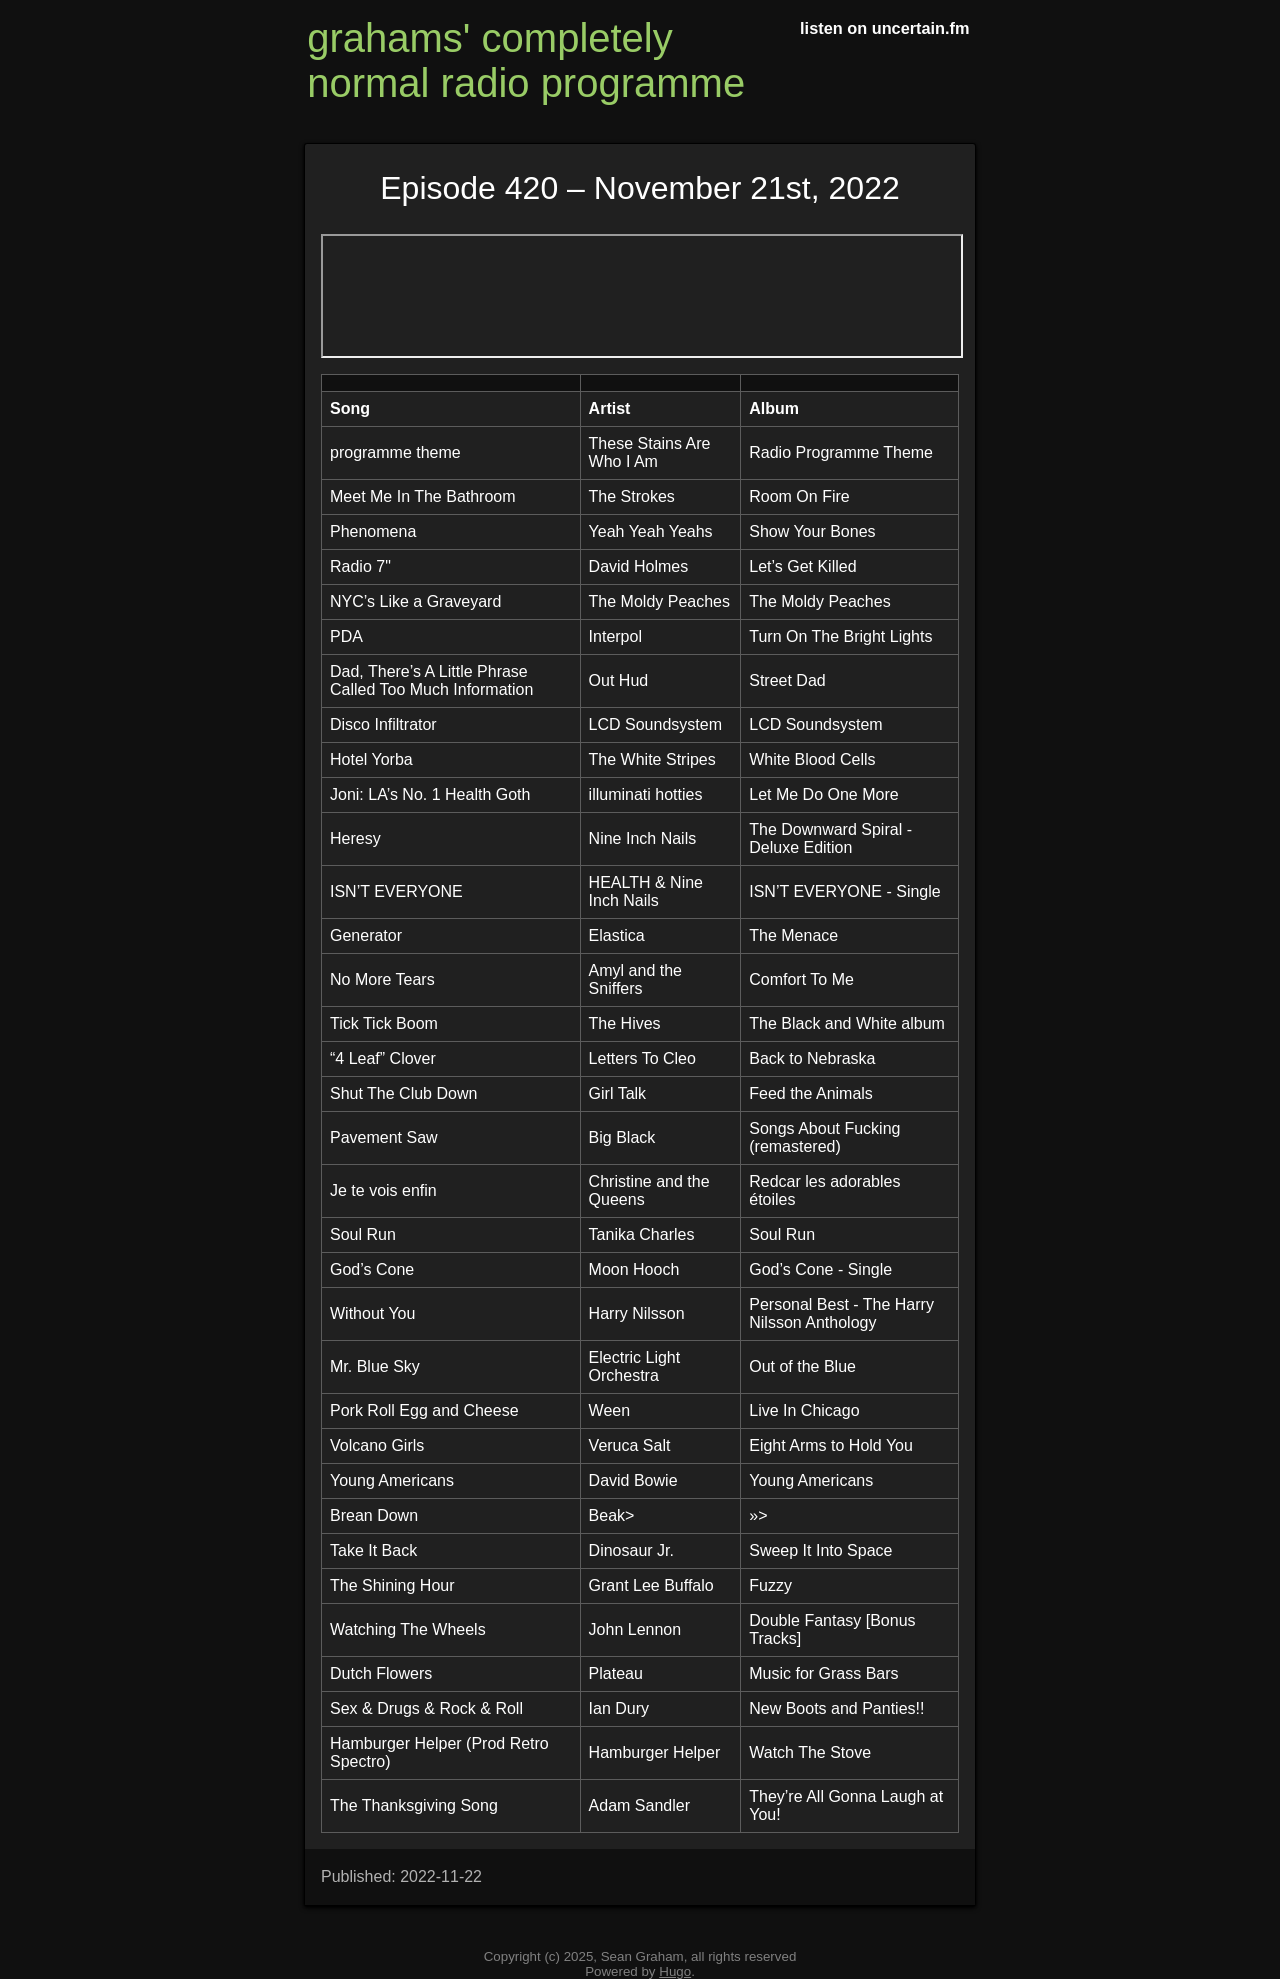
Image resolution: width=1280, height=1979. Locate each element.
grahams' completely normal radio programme (526, 60)
